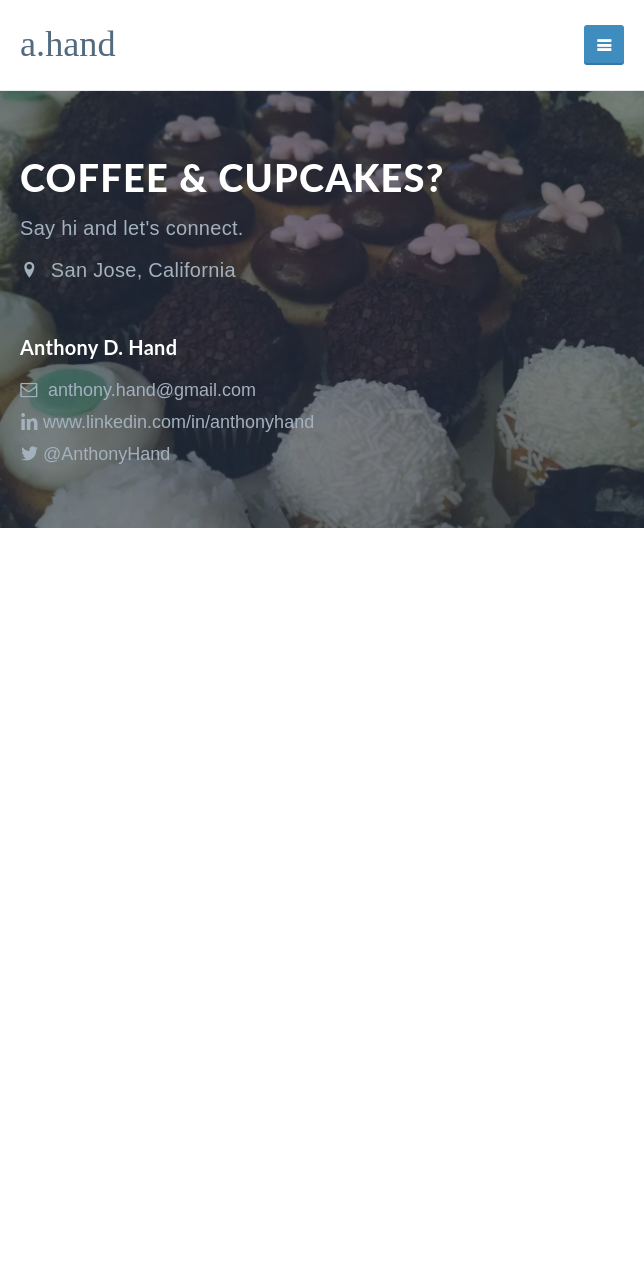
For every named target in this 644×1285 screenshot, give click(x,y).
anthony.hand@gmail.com (138, 390)
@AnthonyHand (95, 454)
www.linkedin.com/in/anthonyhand (167, 422)
